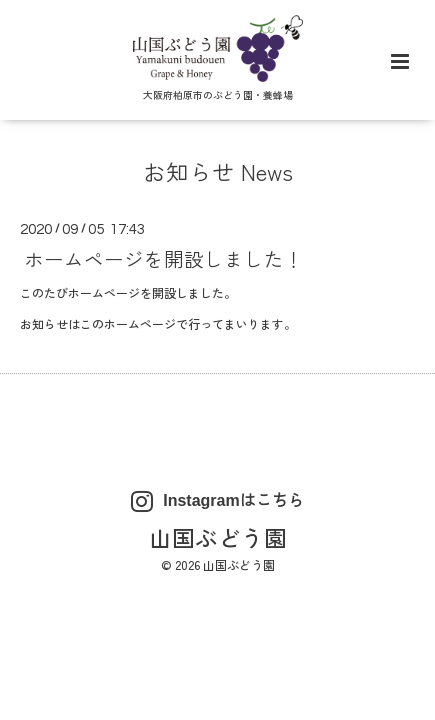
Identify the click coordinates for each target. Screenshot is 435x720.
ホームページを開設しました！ (164, 258)
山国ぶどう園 (218, 537)
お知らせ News (218, 171)
